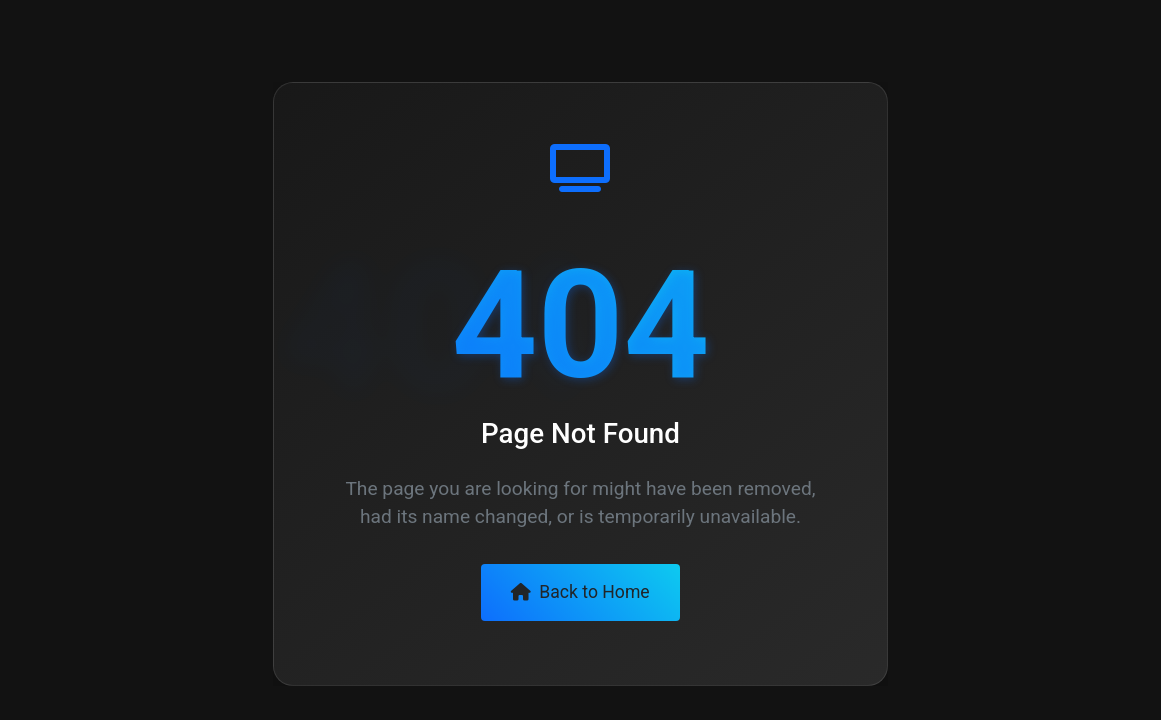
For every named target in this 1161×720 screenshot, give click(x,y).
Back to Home (580, 592)
